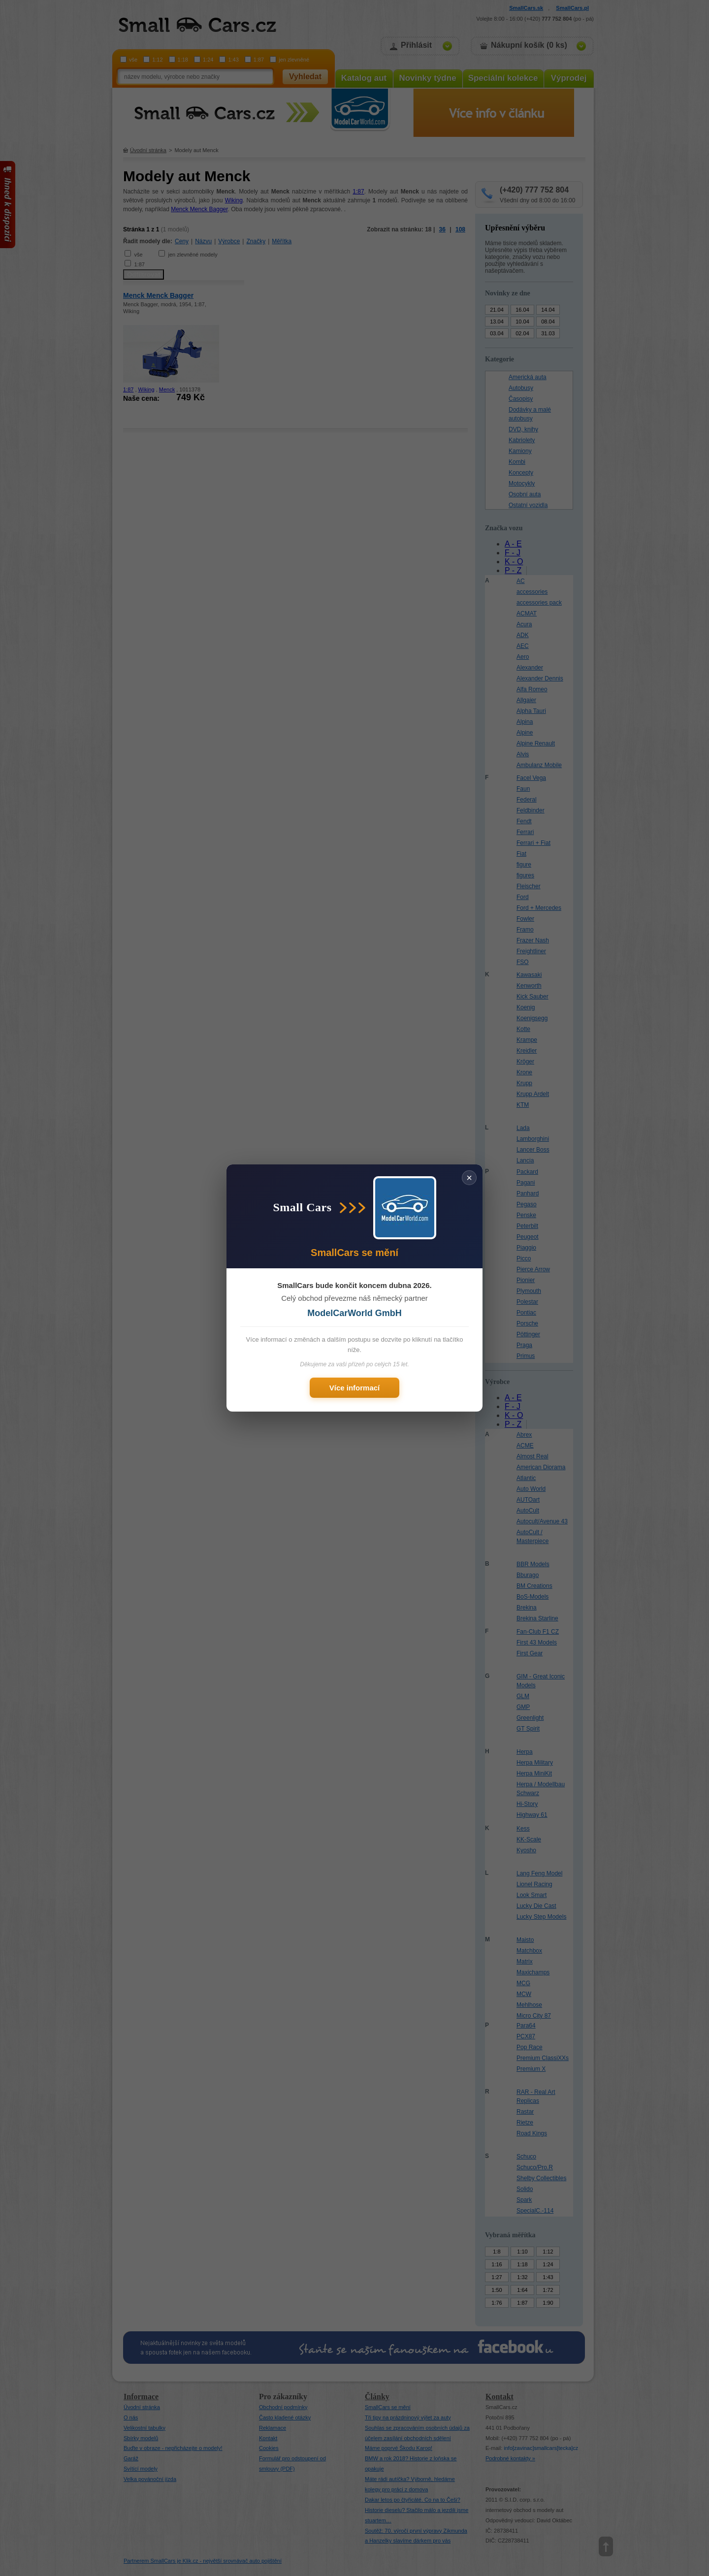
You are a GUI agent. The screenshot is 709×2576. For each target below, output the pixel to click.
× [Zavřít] (469, 1177)
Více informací (354, 1388)
